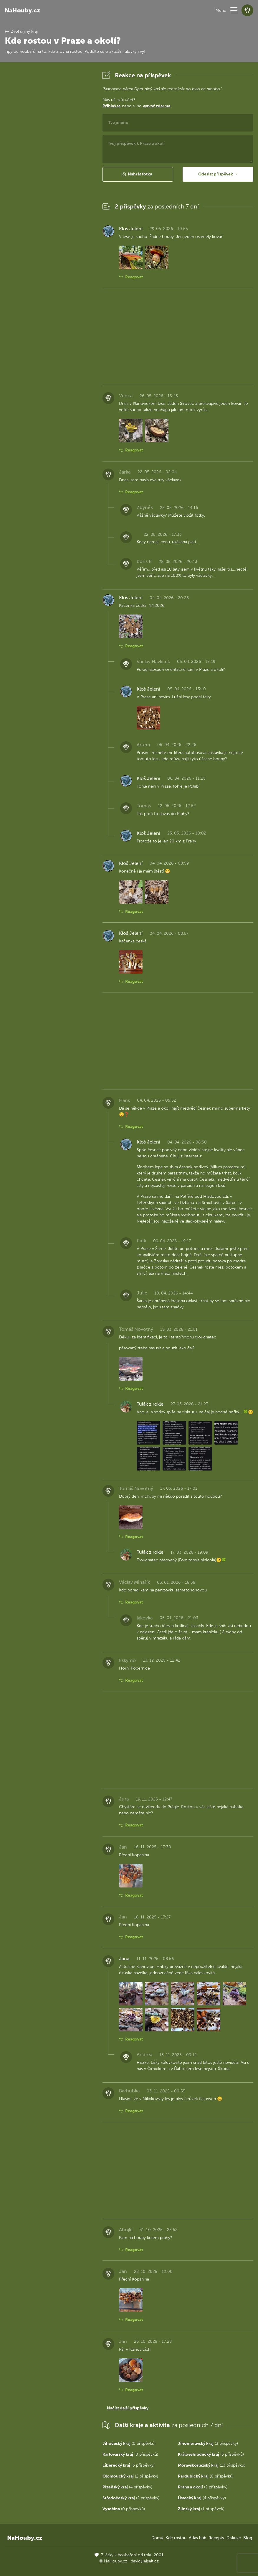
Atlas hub (197, 2537)
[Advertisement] (49, 157)
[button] (234, 10)
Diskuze (233, 2537)
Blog (247, 2537)
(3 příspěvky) (208, 2443)
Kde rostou (176, 2537)
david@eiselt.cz (145, 2561)
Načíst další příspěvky (127, 2408)
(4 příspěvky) (127, 2487)
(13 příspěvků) (211, 2465)
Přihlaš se (111, 106)
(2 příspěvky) (130, 2476)
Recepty (216, 2537)
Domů (157, 2537)
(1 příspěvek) (201, 2508)
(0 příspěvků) (129, 2443)
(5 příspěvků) (211, 2454)
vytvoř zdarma (156, 106)
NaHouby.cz (22, 10)
